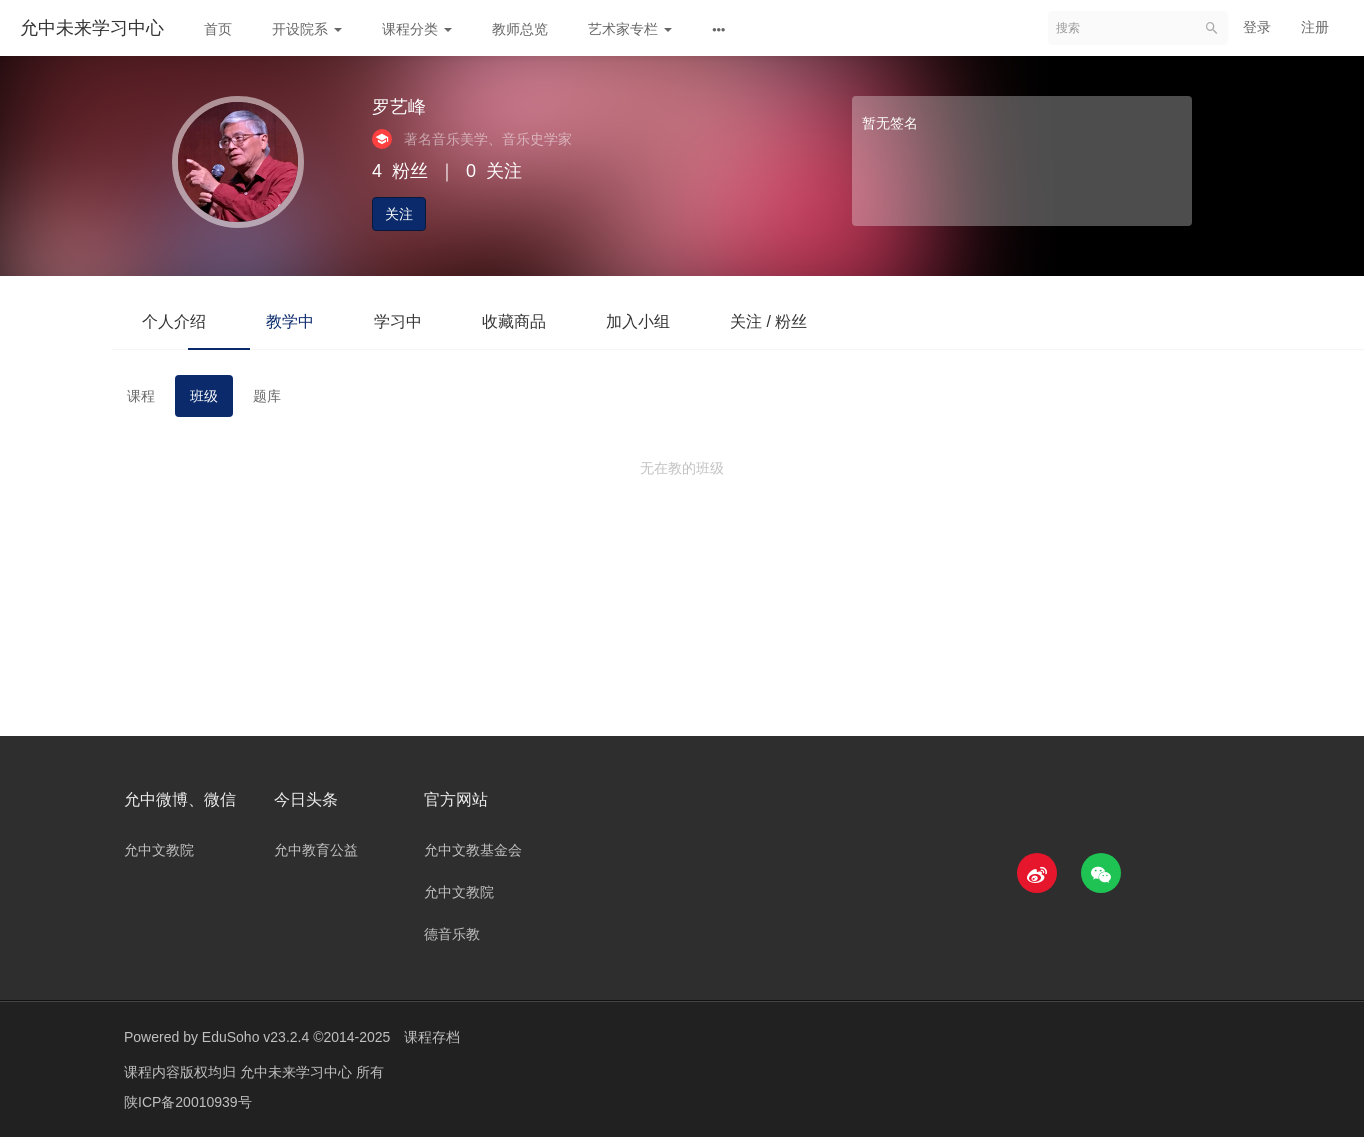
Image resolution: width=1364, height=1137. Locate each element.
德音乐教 (452, 934)
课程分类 (417, 29)
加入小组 (638, 321)
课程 (141, 396)
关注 (399, 214)
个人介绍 (174, 321)
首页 (218, 29)
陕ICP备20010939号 (188, 1102)
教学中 (290, 321)
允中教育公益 (316, 850)
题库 (267, 396)
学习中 (398, 321)
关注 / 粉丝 (768, 321)
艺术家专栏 (630, 29)
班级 (204, 396)
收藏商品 (514, 321)
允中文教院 (159, 850)
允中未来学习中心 (92, 28)
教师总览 (520, 29)
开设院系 (307, 29)
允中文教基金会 (473, 850)
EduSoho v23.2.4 (255, 1037)
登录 (1257, 27)
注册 (1315, 27)
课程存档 (432, 1037)
